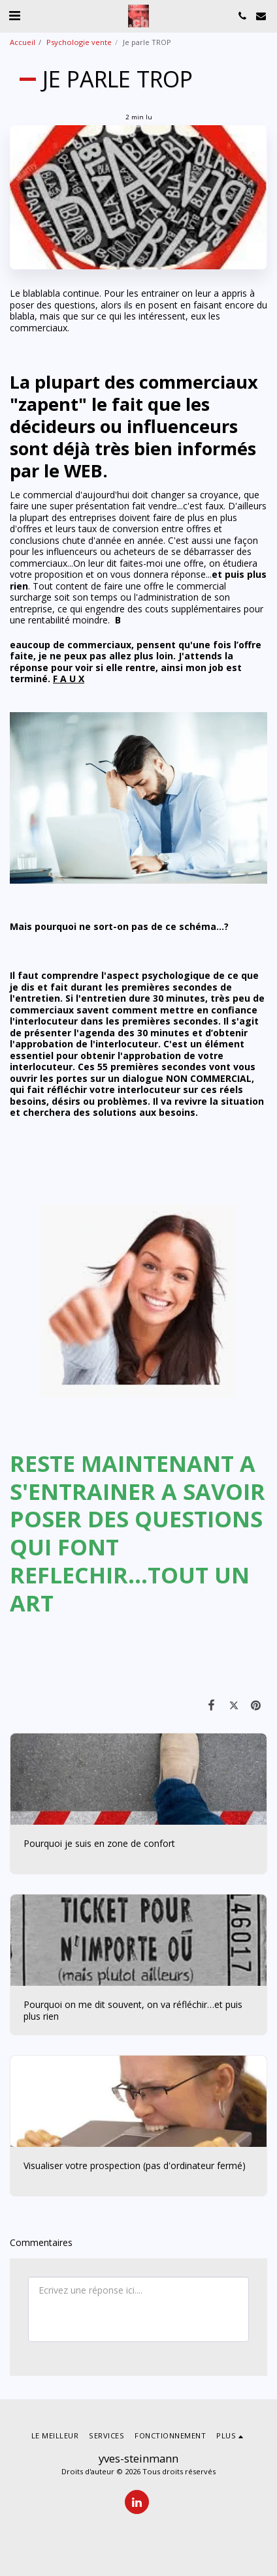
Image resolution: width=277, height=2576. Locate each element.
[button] (14, 15)
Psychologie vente (79, 42)
